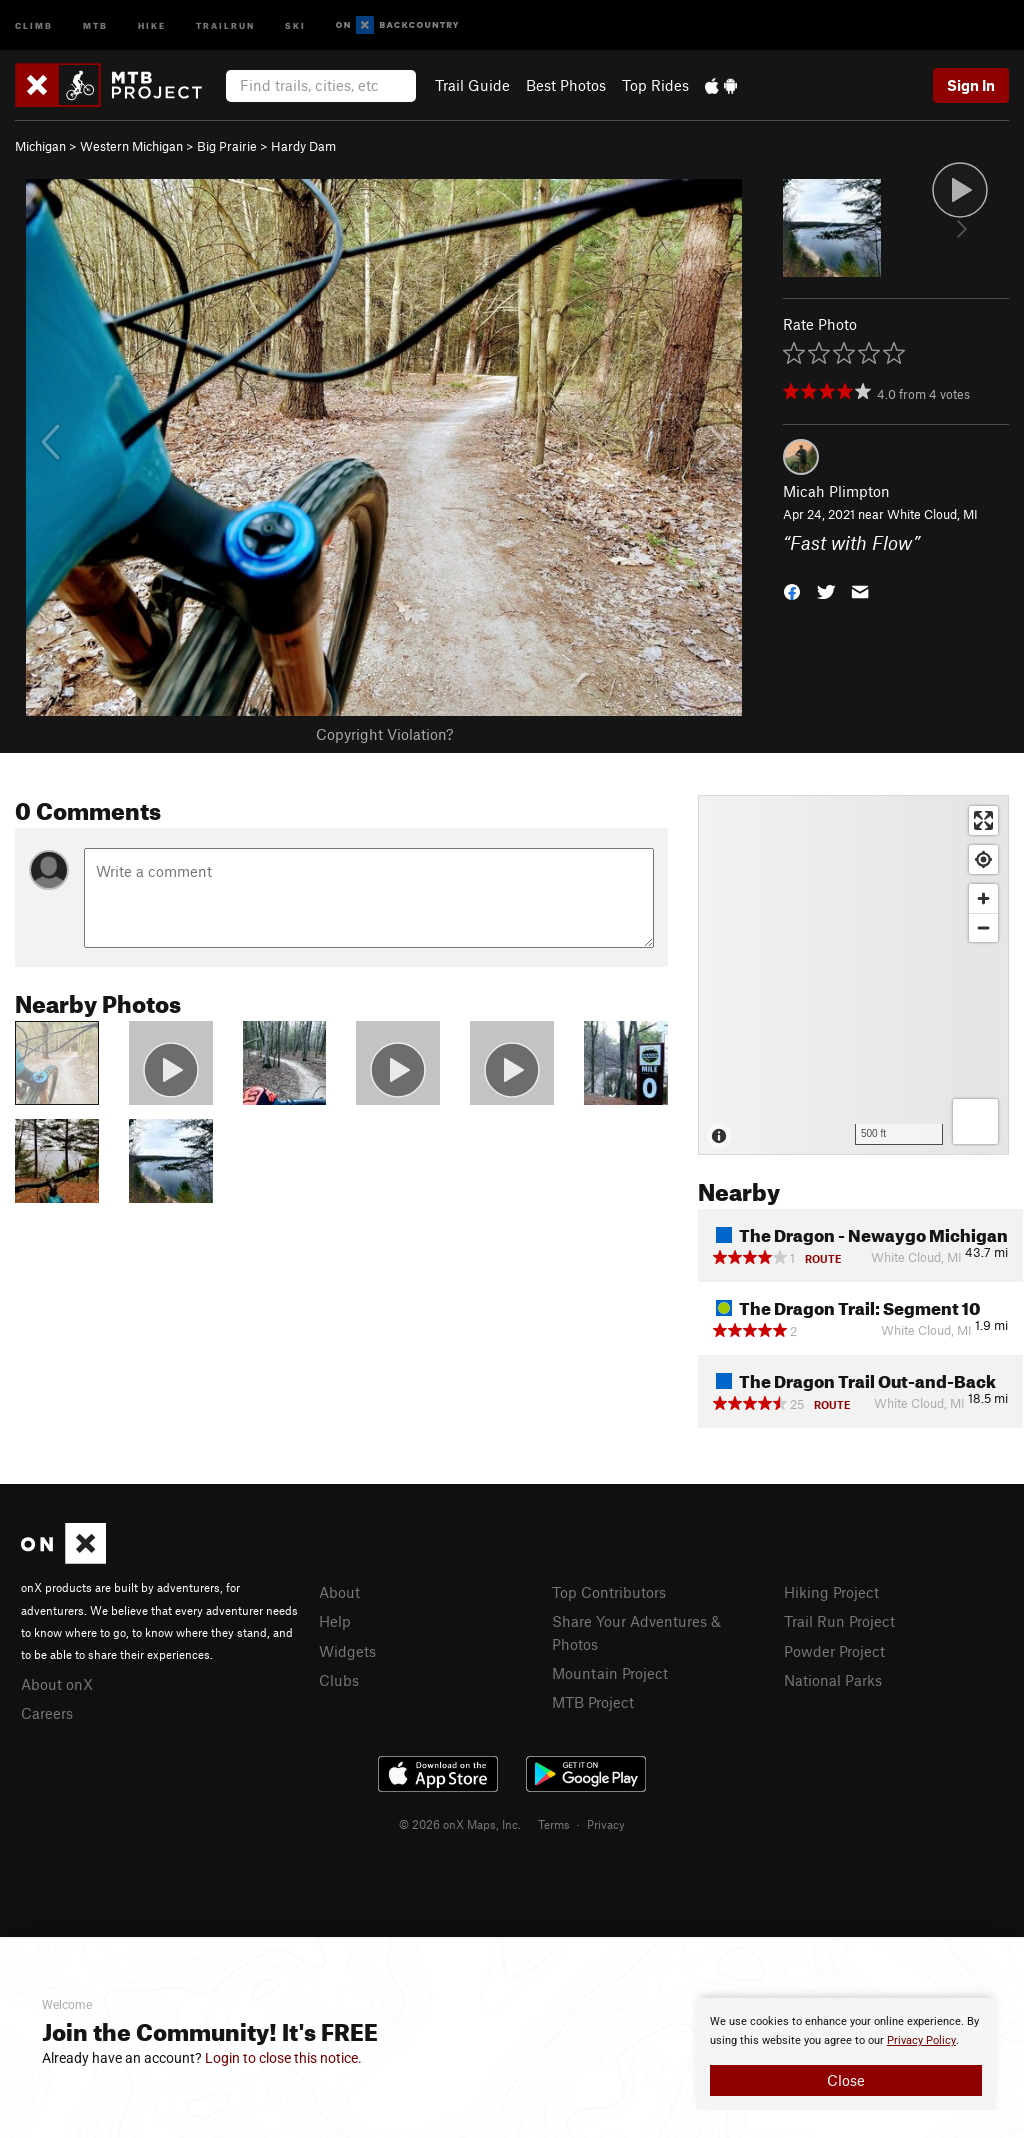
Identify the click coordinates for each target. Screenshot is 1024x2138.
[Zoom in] (983, 898)
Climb (34, 24)
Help (335, 1621)
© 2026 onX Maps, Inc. (460, 1824)
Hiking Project (831, 1592)
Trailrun (225, 24)
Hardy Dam (303, 146)
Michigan (40, 146)
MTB (95, 24)
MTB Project (593, 1702)
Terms (554, 1824)
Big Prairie (227, 146)
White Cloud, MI (932, 514)
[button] (792, 589)
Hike (152, 24)
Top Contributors (609, 1592)
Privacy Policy (921, 2040)
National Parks (833, 1680)
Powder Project (834, 1651)
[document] (846, 2054)
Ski (295, 24)
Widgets (347, 1651)
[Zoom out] (983, 927)
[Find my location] (983, 859)
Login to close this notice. (283, 2058)
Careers (47, 1713)
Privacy (606, 1824)
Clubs (339, 1680)
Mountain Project (610, 1673)
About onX (57, 1684)
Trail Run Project (839, 1621)
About (339, 1592)
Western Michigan (131, 146)
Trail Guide (472, 85)
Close (846, 2080)
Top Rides (655, 85)
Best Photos (566, 85)
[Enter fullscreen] (983, 820)
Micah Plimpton (836, 491)
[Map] (853, 975)
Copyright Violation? (384, 734)
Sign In (971, 85)
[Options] (975, 1121)
